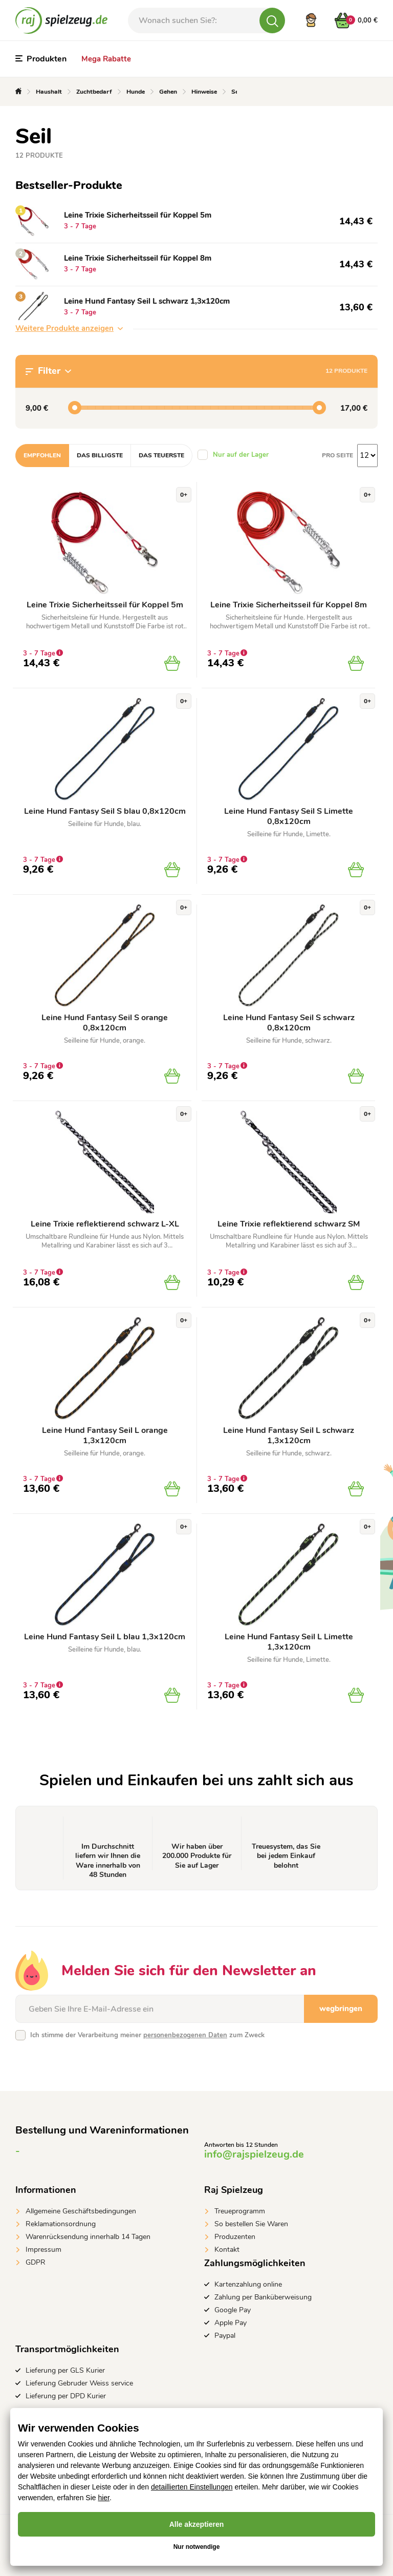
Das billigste (100, 455)
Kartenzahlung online (248, 2284)
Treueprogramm (239, 2211)
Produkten (41, 59)
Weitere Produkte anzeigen (69, 328)
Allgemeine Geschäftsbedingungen (81, 2211)
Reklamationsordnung (61, 2224)
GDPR (36, 2262)
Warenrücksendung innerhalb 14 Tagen (88, 2237)
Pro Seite (337, 455)
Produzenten (234, 2237)
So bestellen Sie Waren (251, 2224)
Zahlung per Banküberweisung (263, 2297)
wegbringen (340, 2008)
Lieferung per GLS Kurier (65, 2370)
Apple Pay (230, 2323)
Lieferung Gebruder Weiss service (79, 2383)
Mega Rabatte (106, 59)
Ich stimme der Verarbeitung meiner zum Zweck (147, 2035)
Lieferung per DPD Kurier (66, 2396)
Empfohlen (42, 455)
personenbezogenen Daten (185, 2035)
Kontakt (226, 2249)
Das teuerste (161, 455)
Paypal (224, 2335)
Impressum (43, 2249)
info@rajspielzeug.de (254, 2154)
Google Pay (232, 2310)
